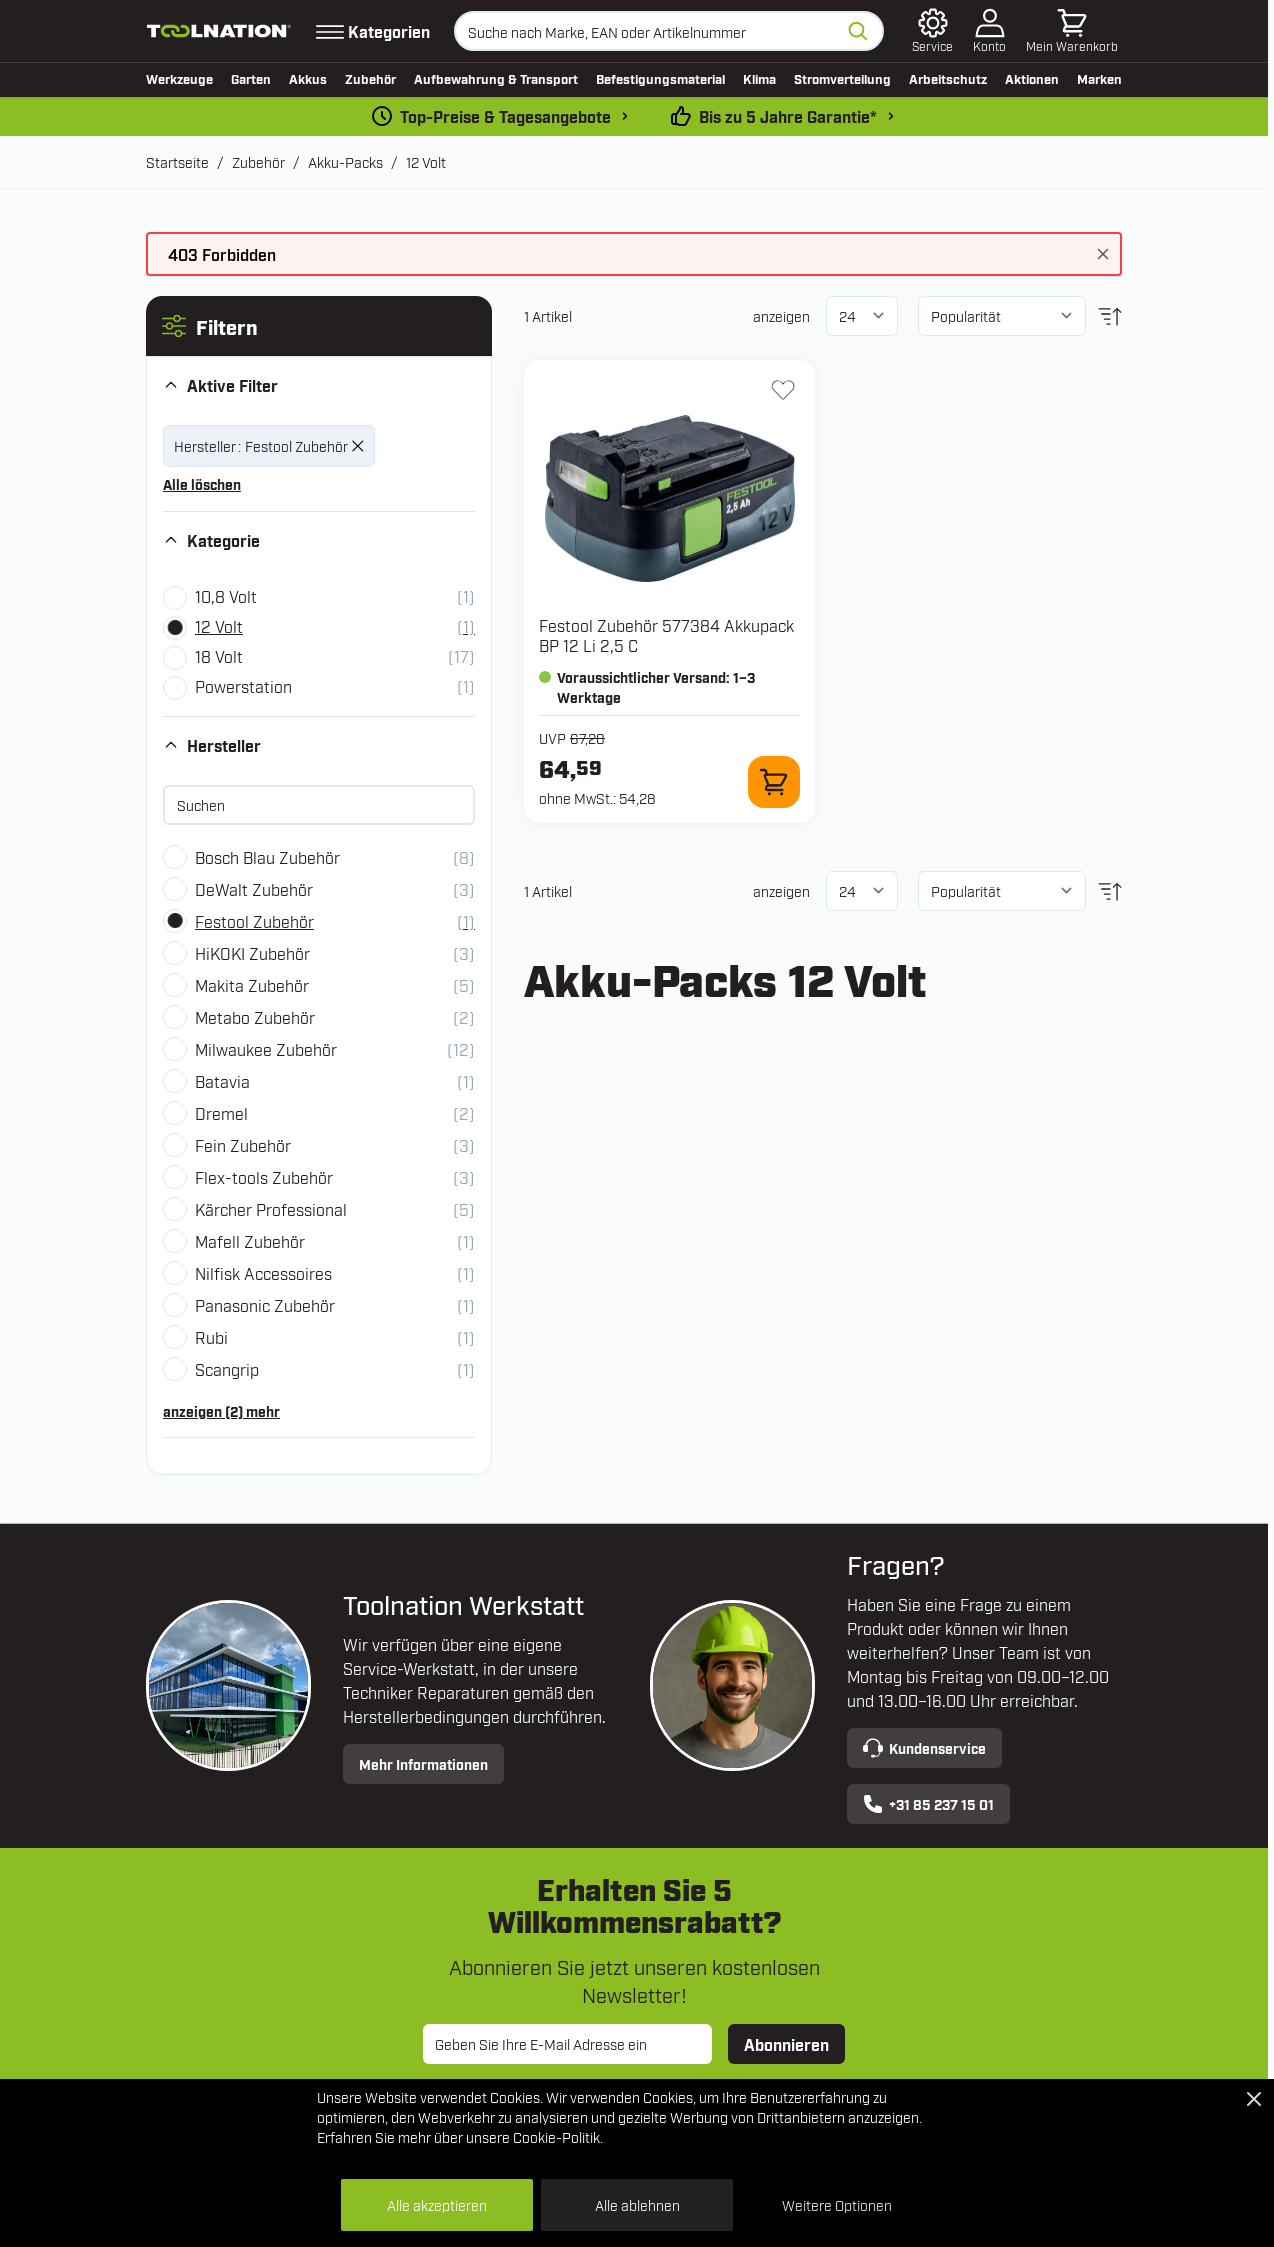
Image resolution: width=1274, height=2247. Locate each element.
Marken (1099, 78)
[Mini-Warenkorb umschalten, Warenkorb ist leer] (1072, 31)
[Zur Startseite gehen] (219, 31)
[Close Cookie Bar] (1254, 2099)
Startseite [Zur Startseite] (177, 161)
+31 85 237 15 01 (928, 1804)
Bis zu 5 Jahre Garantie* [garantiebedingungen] (788, 116)
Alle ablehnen (637, 2204)
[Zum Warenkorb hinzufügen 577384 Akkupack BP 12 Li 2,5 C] (774, 782)
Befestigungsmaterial (660, 78)
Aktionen (1032, 78)
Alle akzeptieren (437, 2204)
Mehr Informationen (423, 1763)
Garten (251, 78)
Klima (759, 78)
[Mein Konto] (989, 31)
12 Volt (426, 161)
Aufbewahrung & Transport (496, 78)
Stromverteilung (842, 78)
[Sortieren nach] (1002, 316)
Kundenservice (924, 1748)
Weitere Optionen (837, 2204)
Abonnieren (786, 2044)
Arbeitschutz (948, 78)
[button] (319, 326)
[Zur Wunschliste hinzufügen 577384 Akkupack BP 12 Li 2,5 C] (783, 390)
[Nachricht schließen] (1103, 254)
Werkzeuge (179, 78)
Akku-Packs (345, 161)
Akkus (308, 78)
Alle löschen (202, 483)
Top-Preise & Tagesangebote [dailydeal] (505, 116)
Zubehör (370, 78)
